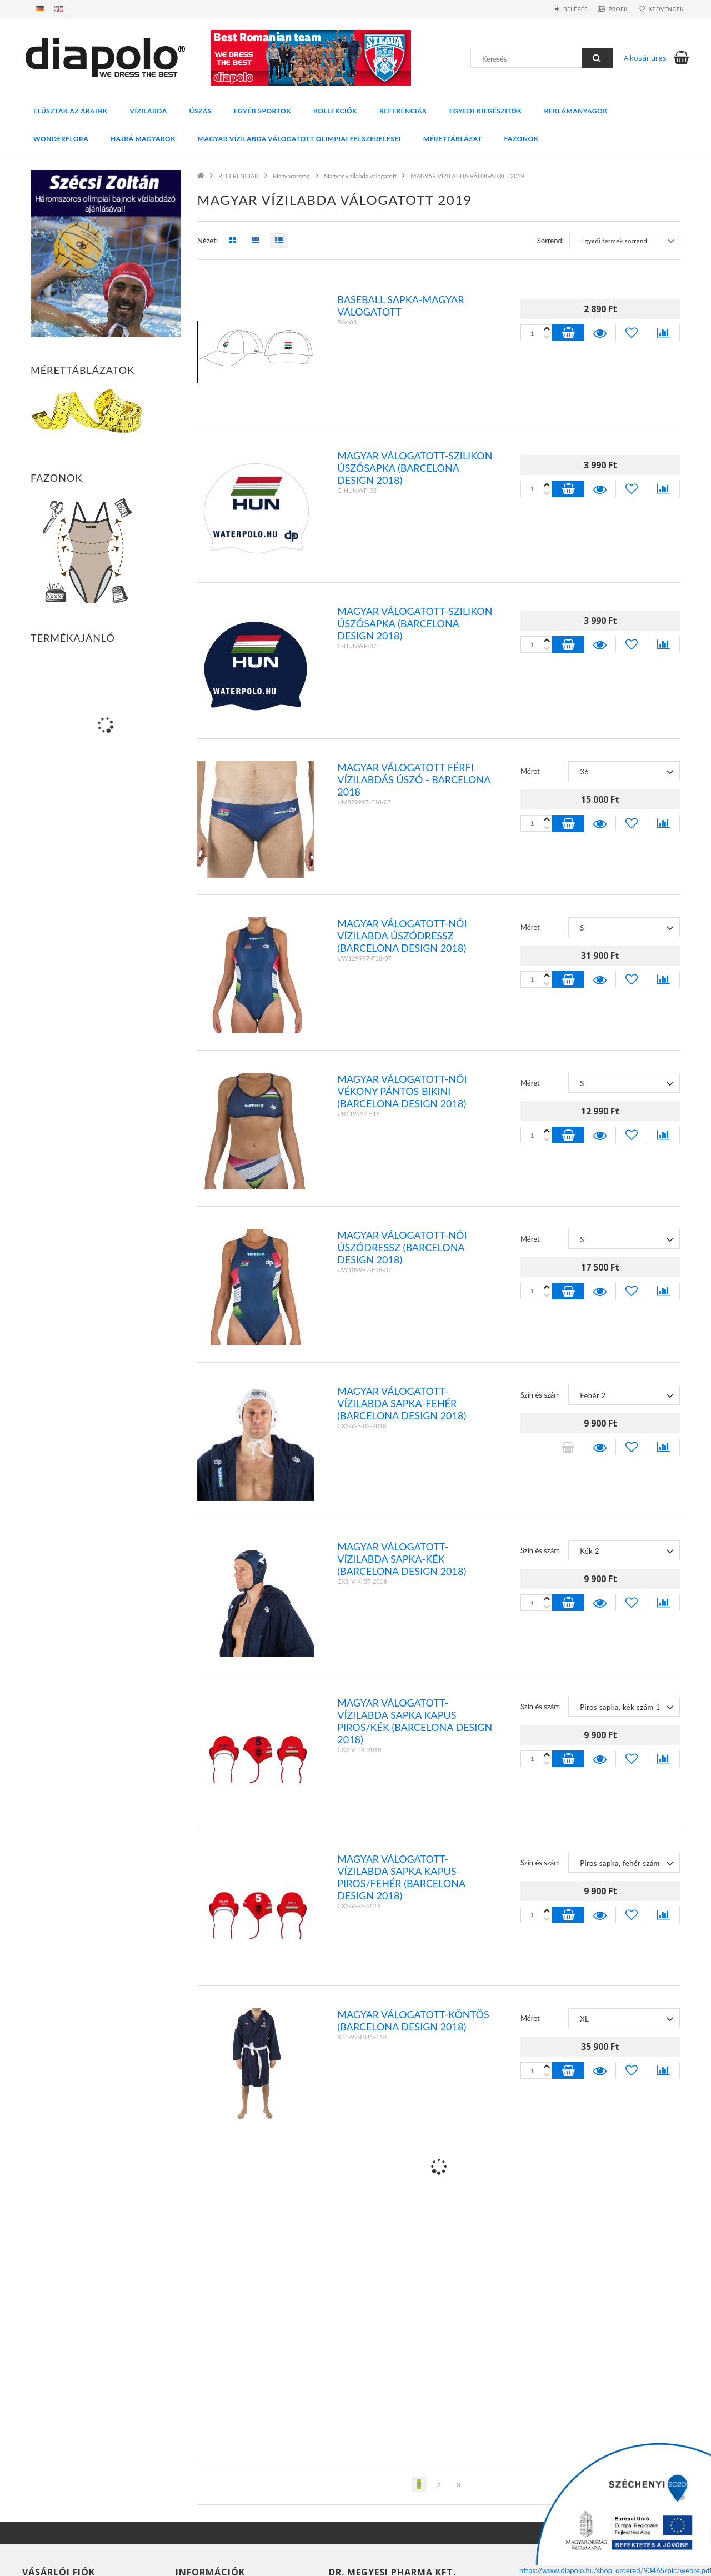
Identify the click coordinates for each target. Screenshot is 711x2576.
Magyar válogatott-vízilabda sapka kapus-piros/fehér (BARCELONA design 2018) (401, 1877)
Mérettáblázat (452, 138)
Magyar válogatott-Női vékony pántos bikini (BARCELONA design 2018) (402, 1091)
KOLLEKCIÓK (335, 111)
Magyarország (291, 175)
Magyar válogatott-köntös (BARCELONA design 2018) (413, 2020)
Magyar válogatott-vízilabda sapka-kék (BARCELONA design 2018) (401, 1558)
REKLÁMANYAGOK (576, 111)
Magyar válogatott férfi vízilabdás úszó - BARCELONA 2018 (413, 779)
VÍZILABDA (148, 111)
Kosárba (568, 332)
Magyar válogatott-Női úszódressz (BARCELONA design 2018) (402, 1247)
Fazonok (521, 138)
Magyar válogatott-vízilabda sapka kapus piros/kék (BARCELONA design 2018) (414, 1721)
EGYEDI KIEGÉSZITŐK (485, 111)
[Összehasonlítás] (663, 332)
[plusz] (546, 337)
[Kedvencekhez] (631, 332)
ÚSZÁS (200, 111)
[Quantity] (536, 332)
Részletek (599, 332)
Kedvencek (662, 9)
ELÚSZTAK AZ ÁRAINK (70, 111)
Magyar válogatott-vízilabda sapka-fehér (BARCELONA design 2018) (401, 1403)
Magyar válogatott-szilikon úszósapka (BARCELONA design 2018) (414, 467)
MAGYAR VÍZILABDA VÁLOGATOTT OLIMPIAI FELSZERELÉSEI (299, 138)
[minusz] (546, 328)
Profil (608, 9)
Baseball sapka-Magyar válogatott (400, 305)
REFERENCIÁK (403, 111)
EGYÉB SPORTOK (262, 111)
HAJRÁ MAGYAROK (143, 138)
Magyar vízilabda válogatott (360, 175)
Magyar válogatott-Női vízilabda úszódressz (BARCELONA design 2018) (402, 935)
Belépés (559, 9)
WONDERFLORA (60, 138)
